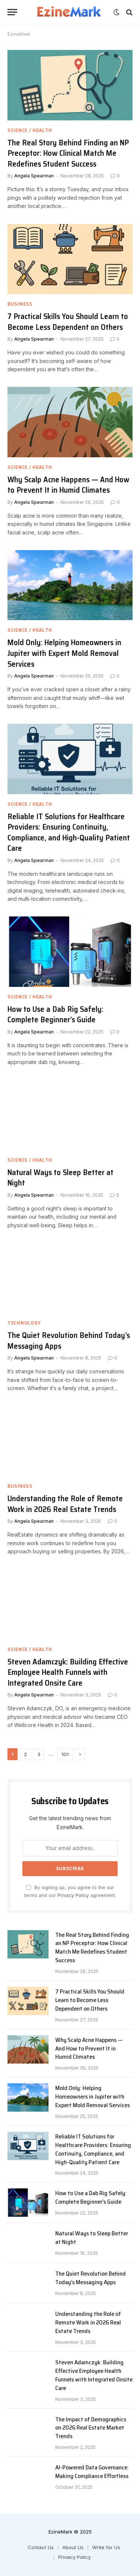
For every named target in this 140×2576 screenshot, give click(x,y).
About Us (73, 2547)
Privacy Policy (73, 1895)
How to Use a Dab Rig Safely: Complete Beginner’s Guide (55, 1014)
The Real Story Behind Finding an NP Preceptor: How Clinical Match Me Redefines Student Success (68, 153)
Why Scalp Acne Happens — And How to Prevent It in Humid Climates (68, 484)
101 (65, 1754)
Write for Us (106, 2547)
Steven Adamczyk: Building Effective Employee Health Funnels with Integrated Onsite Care (67, 1672)
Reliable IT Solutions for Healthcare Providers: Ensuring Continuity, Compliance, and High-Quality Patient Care (68, 832)
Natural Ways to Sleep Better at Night (60, 1177)
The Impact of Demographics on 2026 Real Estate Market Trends (90, 2428)
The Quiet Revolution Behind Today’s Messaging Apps (68, 1340)
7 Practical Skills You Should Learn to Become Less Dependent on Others (67, 321)
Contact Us (41, 2547)
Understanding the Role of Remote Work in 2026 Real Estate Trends (65, 1503)
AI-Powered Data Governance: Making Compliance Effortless (92, 2472)
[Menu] (12, 12)
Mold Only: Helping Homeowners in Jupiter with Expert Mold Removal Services (64, 653)
